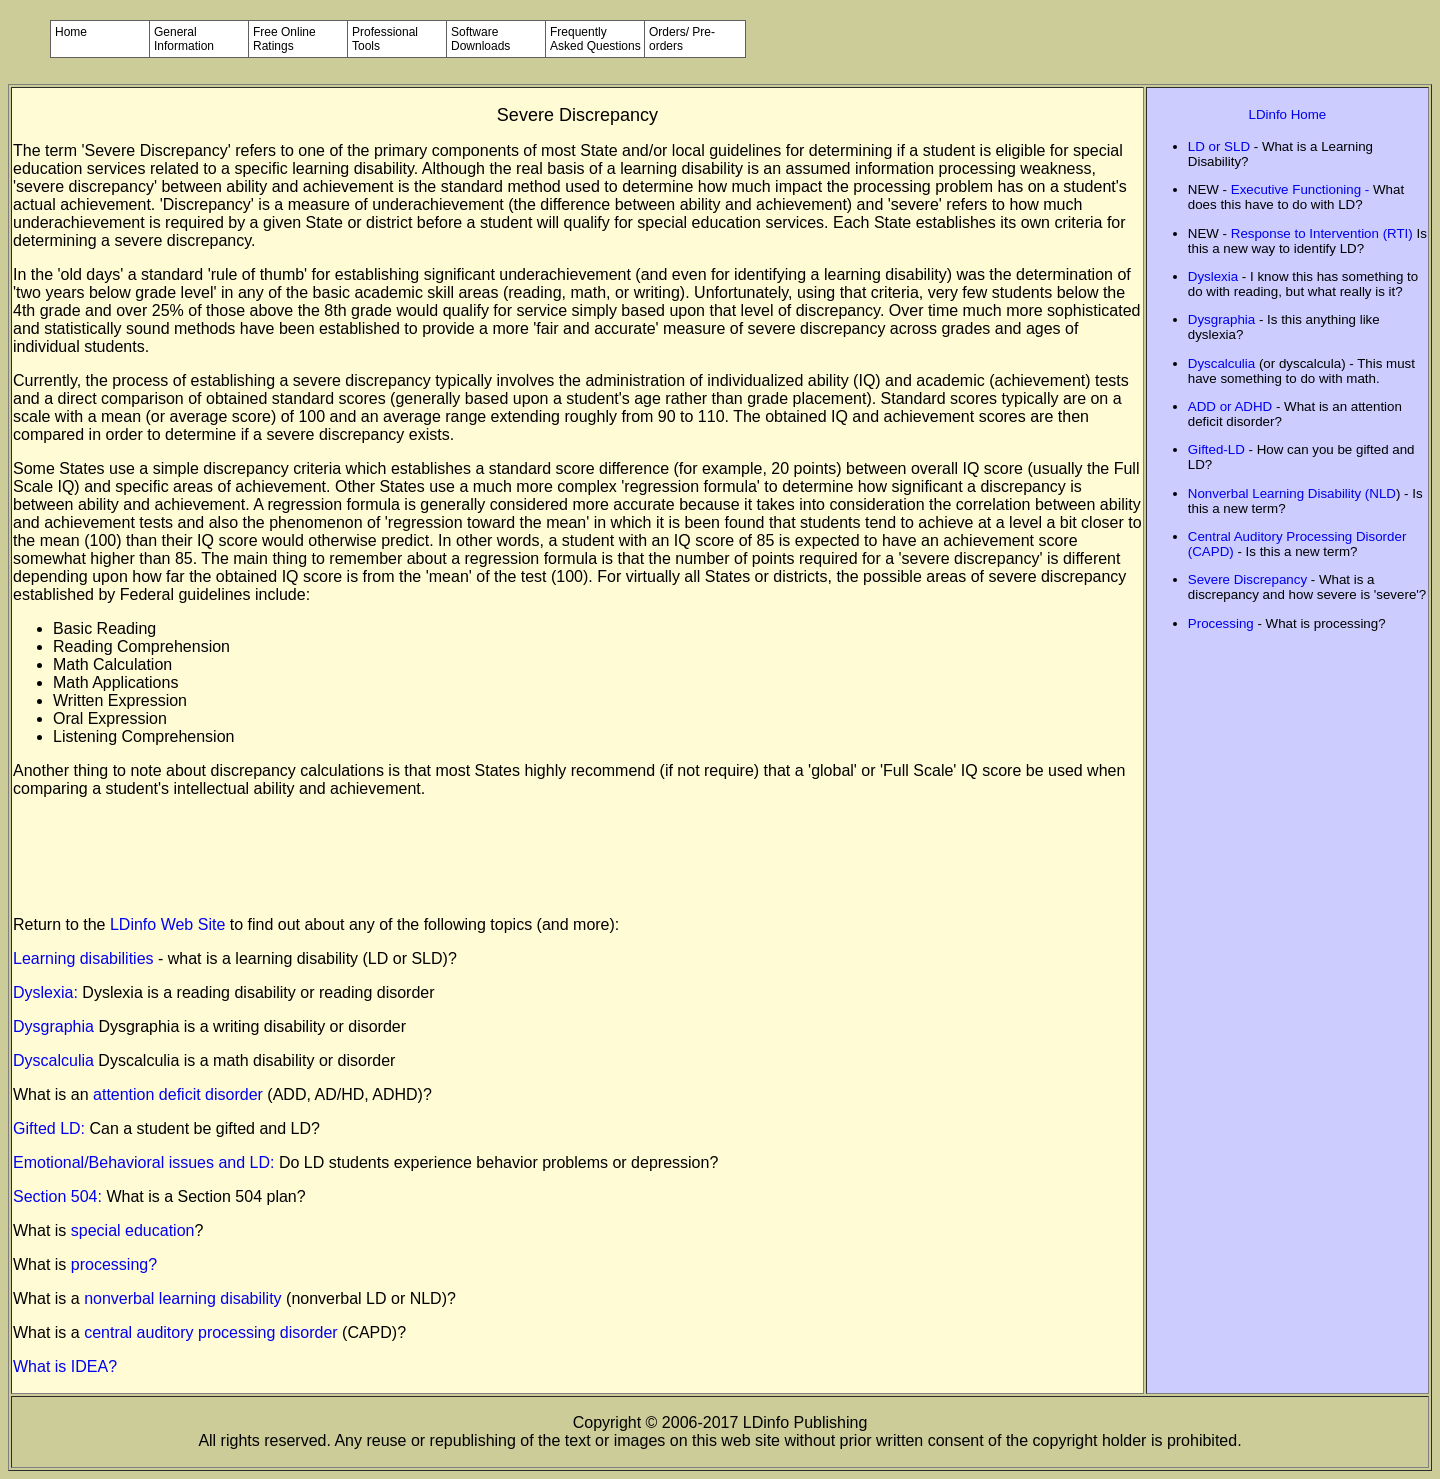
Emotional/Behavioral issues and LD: (146, 1162)
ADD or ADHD (1230, 406)
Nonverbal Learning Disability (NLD (1292, 493)
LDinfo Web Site (167, 924)
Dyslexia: (47, 992)
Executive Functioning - (1302, 189)
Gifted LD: (49, 1128)
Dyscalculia (53, 1060)
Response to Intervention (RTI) (1322, 233)
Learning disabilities (85, 958)
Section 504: (59, 1196)
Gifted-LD (1216, 449)
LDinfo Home (1288, 114)
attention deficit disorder (178, 1094)
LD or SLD (1219, 146)
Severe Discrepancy (1247, 579)
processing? (114, 1264)
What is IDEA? (65, 1366)
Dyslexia (1213, 276)
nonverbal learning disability (185, 1298)
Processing (1221, 623)
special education (133, 1230)
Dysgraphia (53, 1026)
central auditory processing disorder (213, 1332)
